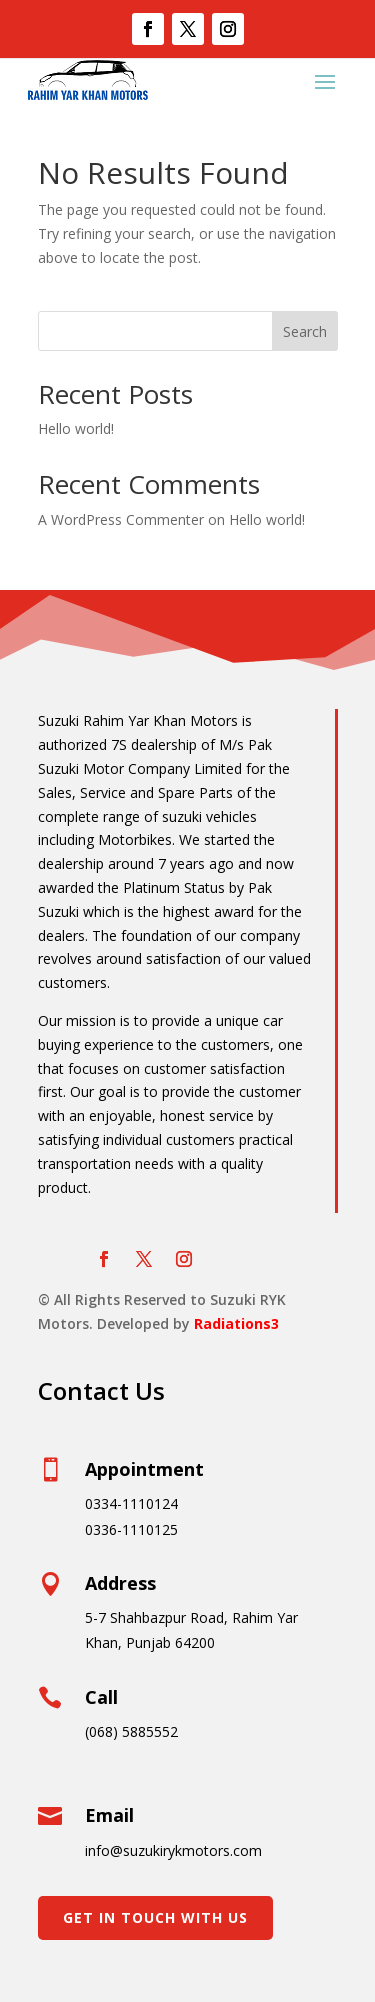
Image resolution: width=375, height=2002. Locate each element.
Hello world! (76, 428)
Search (305, 331)
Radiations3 (236, 1323)
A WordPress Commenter (121, 519)
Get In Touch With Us (155, 1917)
